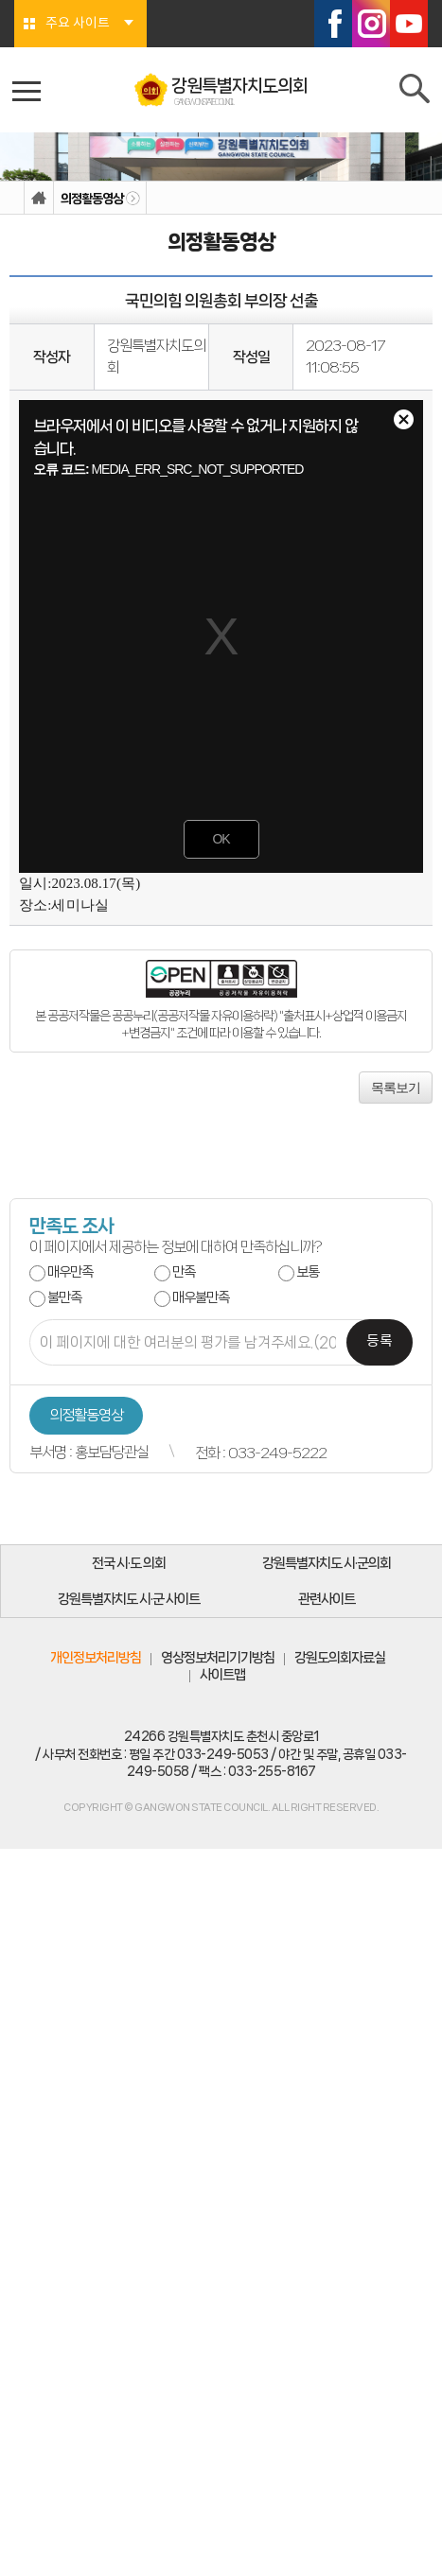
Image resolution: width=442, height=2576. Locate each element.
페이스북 (333, 23)
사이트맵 (222, 1674)
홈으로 (39, 198)
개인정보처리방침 (95, 1657)
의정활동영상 (92, 198)
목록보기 (395, 1087)
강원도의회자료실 (339, 1657)
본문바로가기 (0, 0)
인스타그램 (371, 23)
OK (220, 838)
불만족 (64, 1297)
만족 (183, 1272)
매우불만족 (200, 1297)
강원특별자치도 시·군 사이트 (129, 1599)
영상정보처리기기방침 (217, 1657)
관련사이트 (326, 1599)
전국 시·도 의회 (129, 1563)
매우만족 (70, 1272)
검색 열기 (416, 93)
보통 (307, 1272)
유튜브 (409, 23)
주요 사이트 (77, 23)
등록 (379, 1341)
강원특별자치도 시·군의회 (326, 1563)
